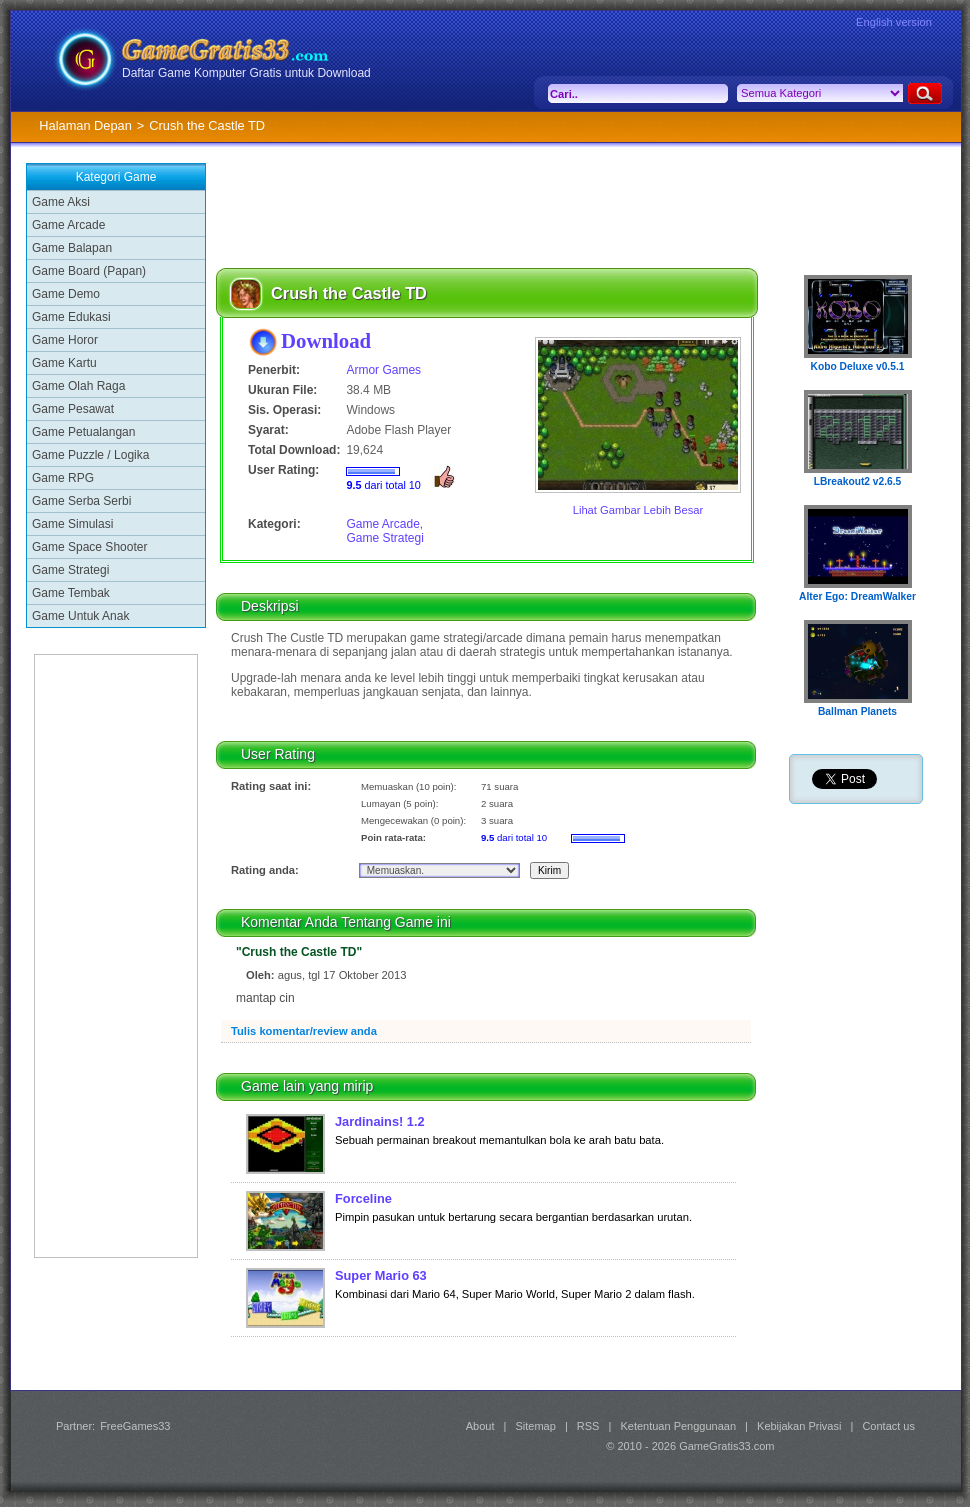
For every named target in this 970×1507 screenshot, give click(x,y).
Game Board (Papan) (89, 271)
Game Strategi (70, 570)
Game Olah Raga (78, 386)
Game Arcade (68, 225)
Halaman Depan (85, 125)
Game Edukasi (71, 317)
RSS (588, 1426)
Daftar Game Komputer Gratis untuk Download (246, 73)
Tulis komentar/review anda (304, 1031)
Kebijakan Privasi (799, 1426)
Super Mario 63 (381, 1275)
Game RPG (63, 478)
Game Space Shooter (89, 547)
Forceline (363, 1198)
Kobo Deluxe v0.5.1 (858, 366)
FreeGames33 (135, 1426)
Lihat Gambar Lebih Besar (638, 510)
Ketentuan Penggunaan (678, 1426)
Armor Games (383, 370)
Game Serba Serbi (81, 501)
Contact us (888, 1426)
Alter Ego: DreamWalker (857, 596)
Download (326, 340)
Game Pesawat (73, 409)
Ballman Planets (857, 711)
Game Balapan (72, 248)
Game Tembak (71, 593)
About (480, 1426)
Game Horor (65, 340)
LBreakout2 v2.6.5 (858, 481)
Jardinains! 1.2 (380, 1121)
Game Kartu (64, 363)
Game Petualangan (83, 432)
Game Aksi (61, 202)
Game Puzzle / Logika (90, 455)
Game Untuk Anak (80, 616)
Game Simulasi (72, 524)
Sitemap (536, 1426)
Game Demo (66, 294)
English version (894, 22)
